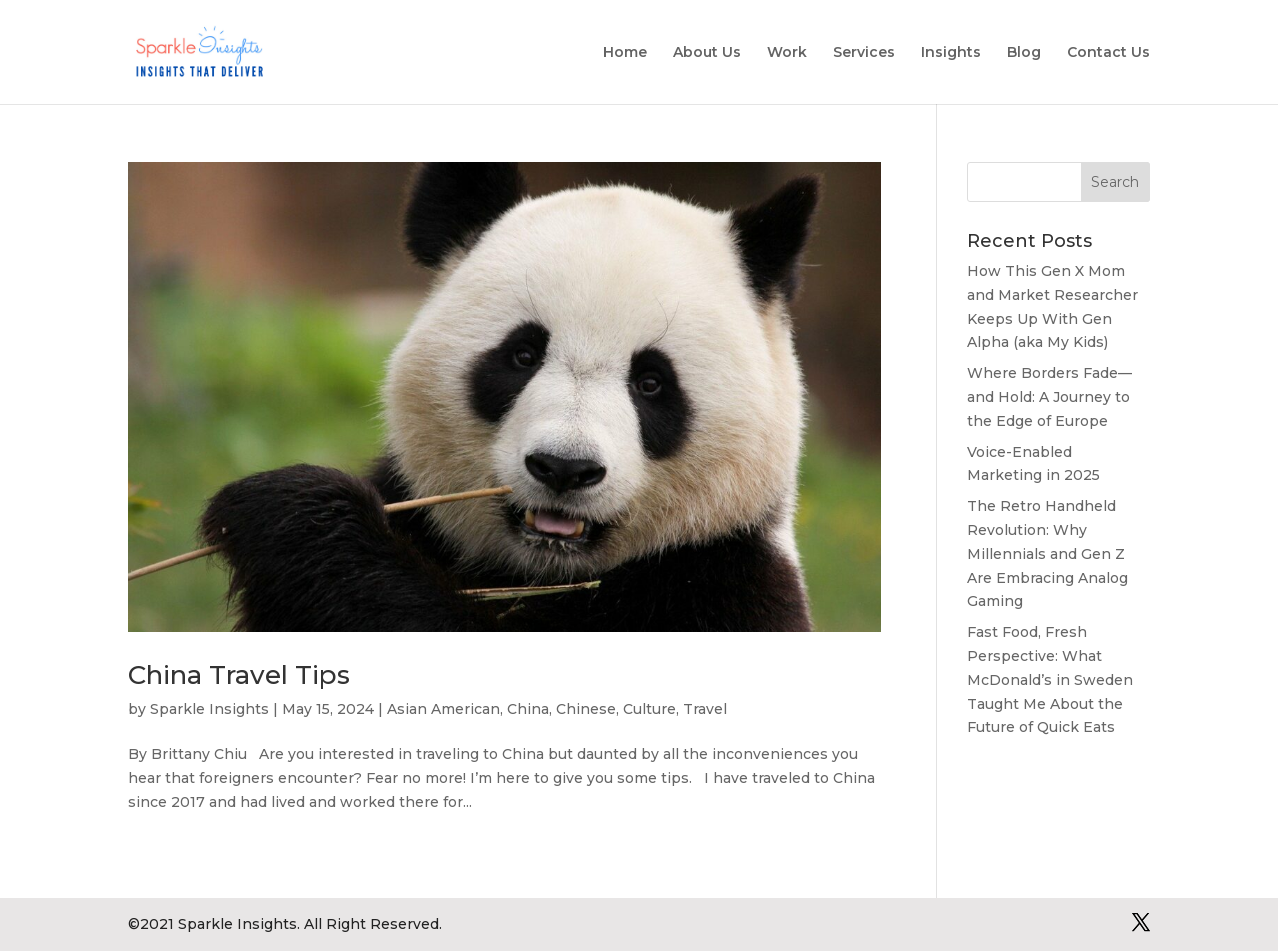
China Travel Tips (239, 675)
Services (864, 53)
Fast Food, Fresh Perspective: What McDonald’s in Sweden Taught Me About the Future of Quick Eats (1050, 679)
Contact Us (1108, 53)
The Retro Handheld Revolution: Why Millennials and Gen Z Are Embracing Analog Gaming (1047, 553)
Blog (1024, 53)
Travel (705, 709)
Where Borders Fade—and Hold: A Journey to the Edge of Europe (1049, 397)
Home (625, 53)
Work (787, 53)
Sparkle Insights (209, 709)
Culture (649, 709)
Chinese (586, 709)
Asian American (443, 709)
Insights (951, 53)
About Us (707, 53)
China (528, 709)
